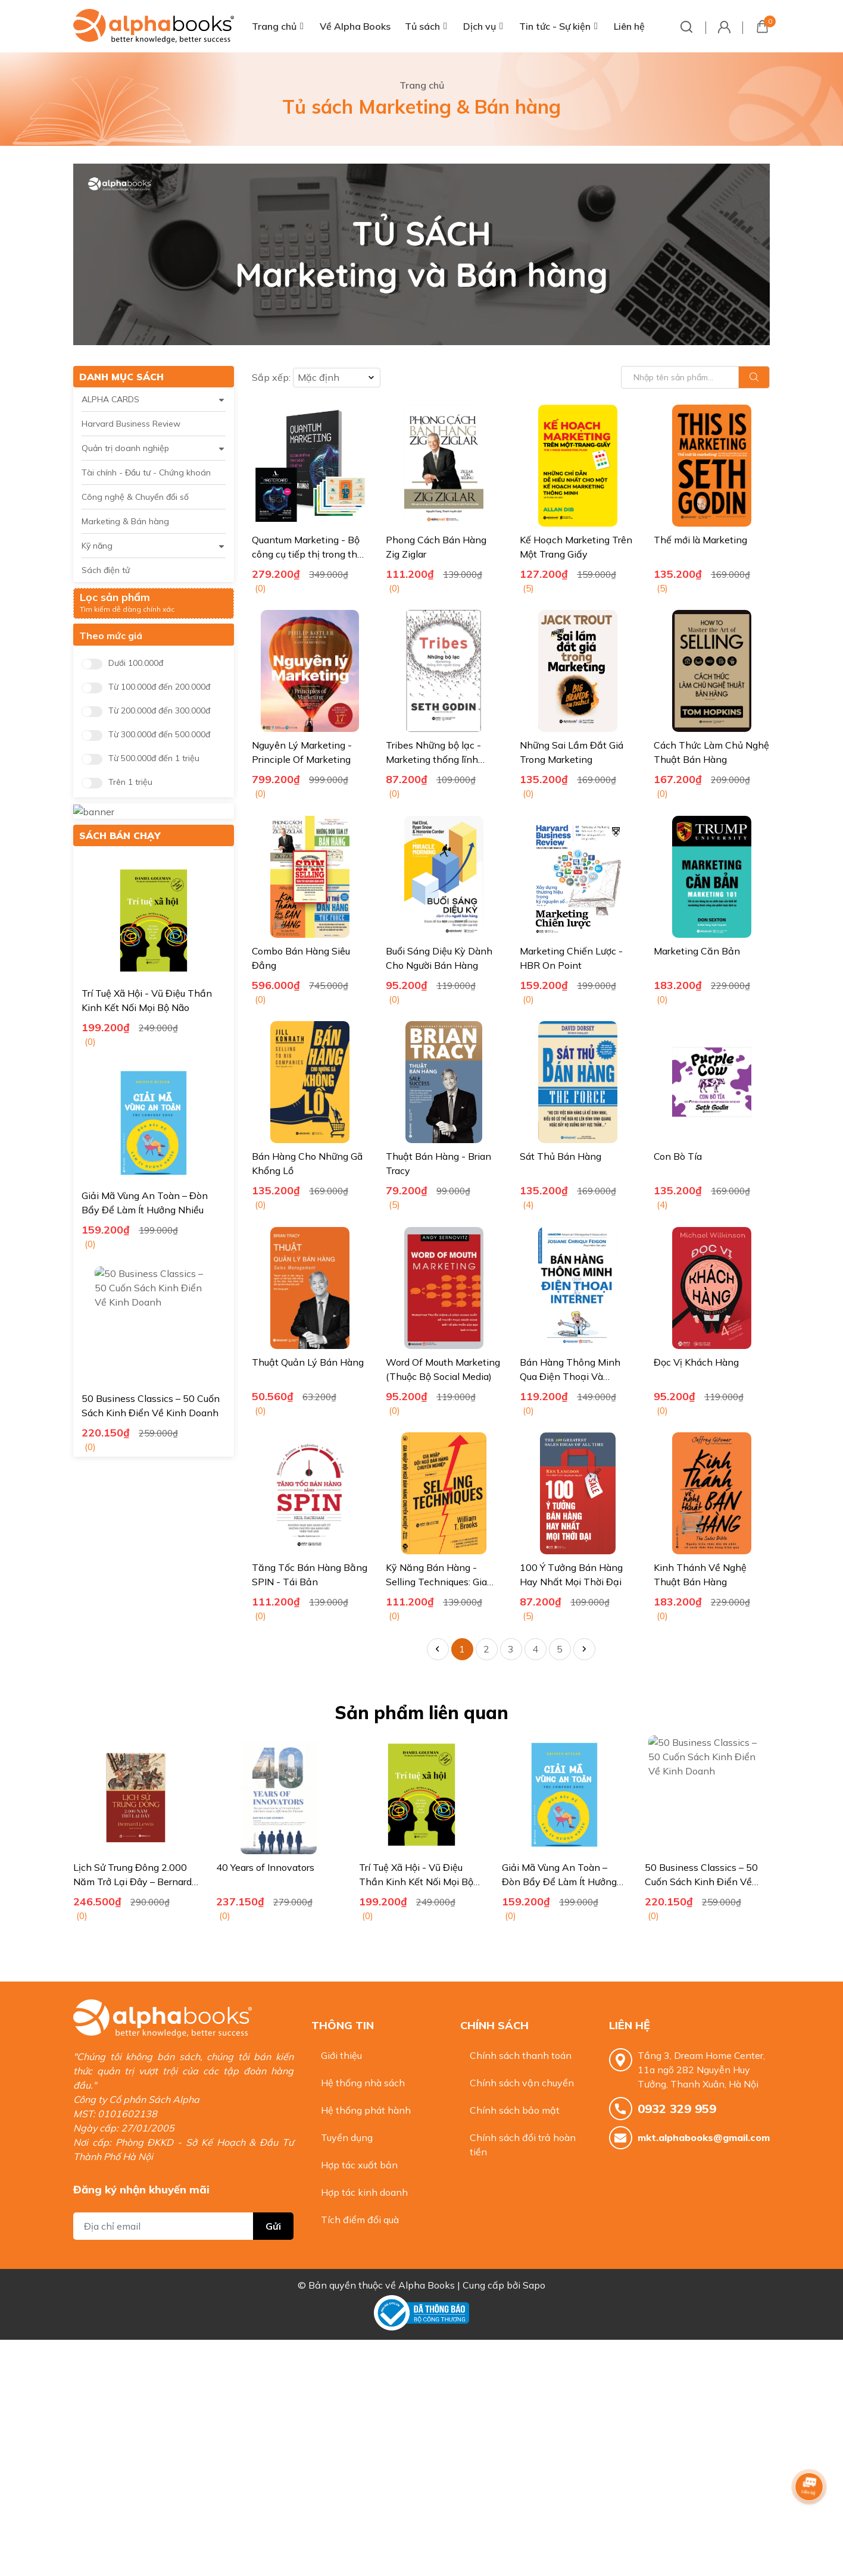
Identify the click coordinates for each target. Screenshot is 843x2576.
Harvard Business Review (131, 423)
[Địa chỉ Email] (183, 2202)
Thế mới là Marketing (700, 540)
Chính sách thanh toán (521, 2055)
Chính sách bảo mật (515, 2110)
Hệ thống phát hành (366, 2110)
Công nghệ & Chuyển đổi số (135, 497)
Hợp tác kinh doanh (364, 2192)
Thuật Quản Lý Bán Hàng (308, 1362)
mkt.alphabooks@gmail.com (704, 2137)
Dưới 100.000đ (135, 663)
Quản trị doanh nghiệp (125, 448)
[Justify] (753, 377)
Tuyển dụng (347, 2137)
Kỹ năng (97, 545)
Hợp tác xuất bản (359, 2165)
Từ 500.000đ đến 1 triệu (153, 758)
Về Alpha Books (355, 26)
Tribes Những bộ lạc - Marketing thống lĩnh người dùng (433, 759)
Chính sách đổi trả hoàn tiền (523, 2144)
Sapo (534, 2274)
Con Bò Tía (678, 1156)
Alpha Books (426, 2274)
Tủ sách (422, 26)
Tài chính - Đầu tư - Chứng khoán (146, 472)
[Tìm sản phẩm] (695, 377)
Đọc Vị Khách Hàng (696, 1362)
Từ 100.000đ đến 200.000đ (159, 687)
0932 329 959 (677, 2108)
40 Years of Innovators (408, 1867)
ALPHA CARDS (110, 399)
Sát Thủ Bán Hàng (560, 1156)
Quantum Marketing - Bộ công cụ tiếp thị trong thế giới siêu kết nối (307, 554)
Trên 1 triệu (130, 782)
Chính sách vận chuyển (522, 2083)
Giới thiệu (341, 2055)
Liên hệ (629, 26)
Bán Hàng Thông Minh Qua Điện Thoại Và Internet (570, 1376)
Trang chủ (274, 26)
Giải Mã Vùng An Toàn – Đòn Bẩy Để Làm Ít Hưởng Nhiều (702, 1881)
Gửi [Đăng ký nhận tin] (273, 2202)
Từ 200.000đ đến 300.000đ (159, 710)
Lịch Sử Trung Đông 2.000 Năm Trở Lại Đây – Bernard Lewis (275, 1881)
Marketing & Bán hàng (125, 521)
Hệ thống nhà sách (363, 2083)
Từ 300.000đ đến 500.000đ (159, 734)
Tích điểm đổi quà (360, 2220)
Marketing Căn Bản (697, 951)
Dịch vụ (479, 26)
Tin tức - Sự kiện (555, 26)
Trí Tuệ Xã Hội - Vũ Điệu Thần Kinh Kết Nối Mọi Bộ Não (559, 1881)
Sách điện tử (106, 570)
